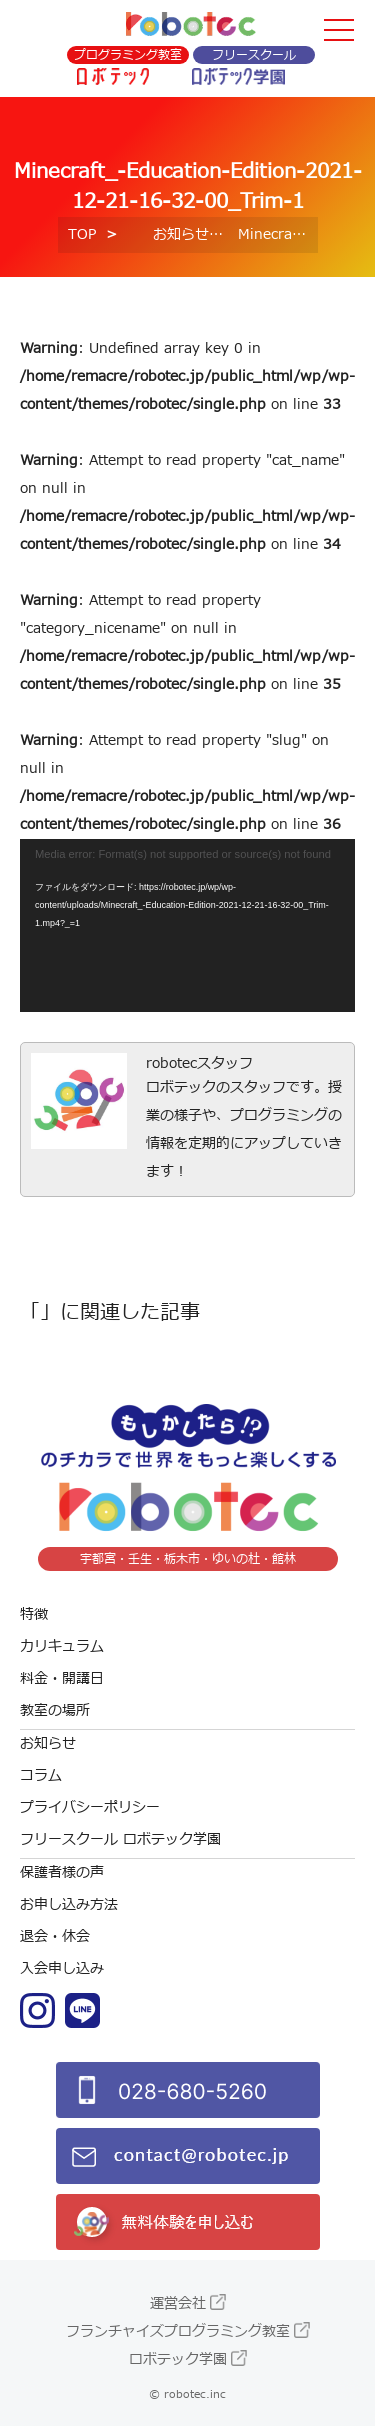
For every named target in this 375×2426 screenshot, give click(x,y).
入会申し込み (62, 1968)
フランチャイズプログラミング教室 (178, 2331)
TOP (82, 234)
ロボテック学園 (178, 2359)
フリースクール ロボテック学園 (120, 1839)
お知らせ (181, 234)
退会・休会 (55, 1936)
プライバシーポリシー (90, 1807)
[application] (187, 925)
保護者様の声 (62, 1872)
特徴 (34, 1614)
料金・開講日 (62, 1678)
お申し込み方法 (69, 1904)
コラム (41, 1775)
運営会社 (178, 2303)
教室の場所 (55, 1710)
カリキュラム (62, 1646)
